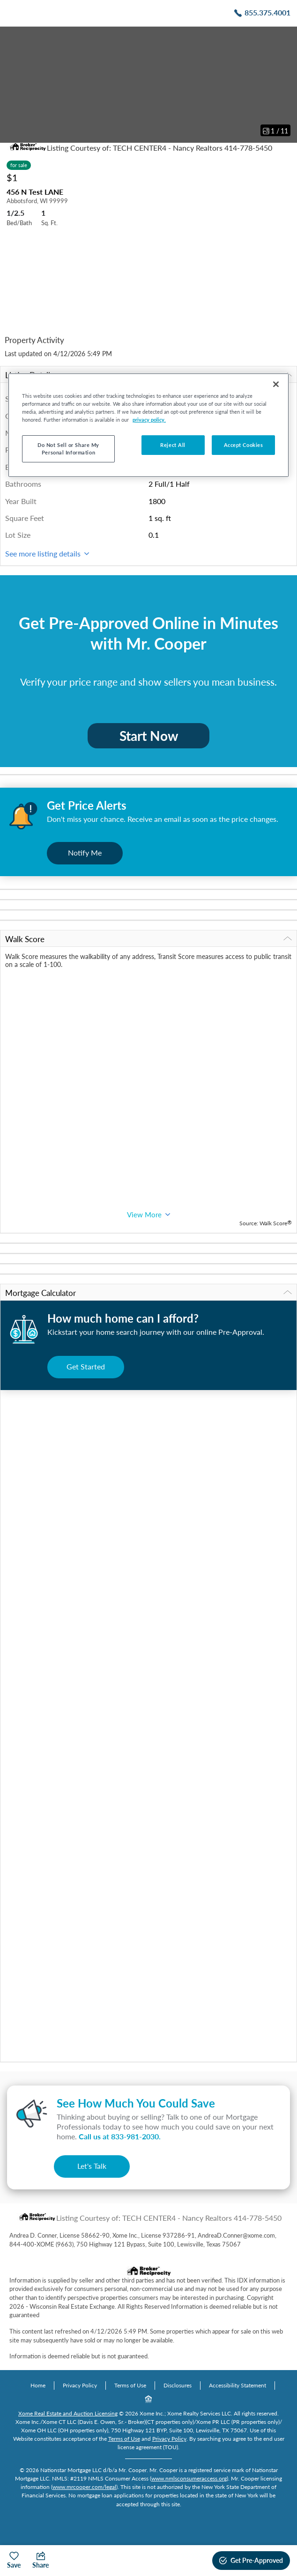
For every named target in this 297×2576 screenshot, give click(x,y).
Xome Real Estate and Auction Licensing (68, 2413)
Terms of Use (130, 2385)
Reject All (173, 445)
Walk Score (148, 939)
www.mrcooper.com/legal (84, 2486)
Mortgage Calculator (148, 1293)
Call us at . (120, 2136)
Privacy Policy (80, 2385)
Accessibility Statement (237, 2385)
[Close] (276, 384)
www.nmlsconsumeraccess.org (189, 2478)
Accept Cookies (243, 445)
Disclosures (177, 2385)
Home (37, 2385)
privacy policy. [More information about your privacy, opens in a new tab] (149, 420)
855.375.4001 (267, 12)
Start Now (148, 736)
